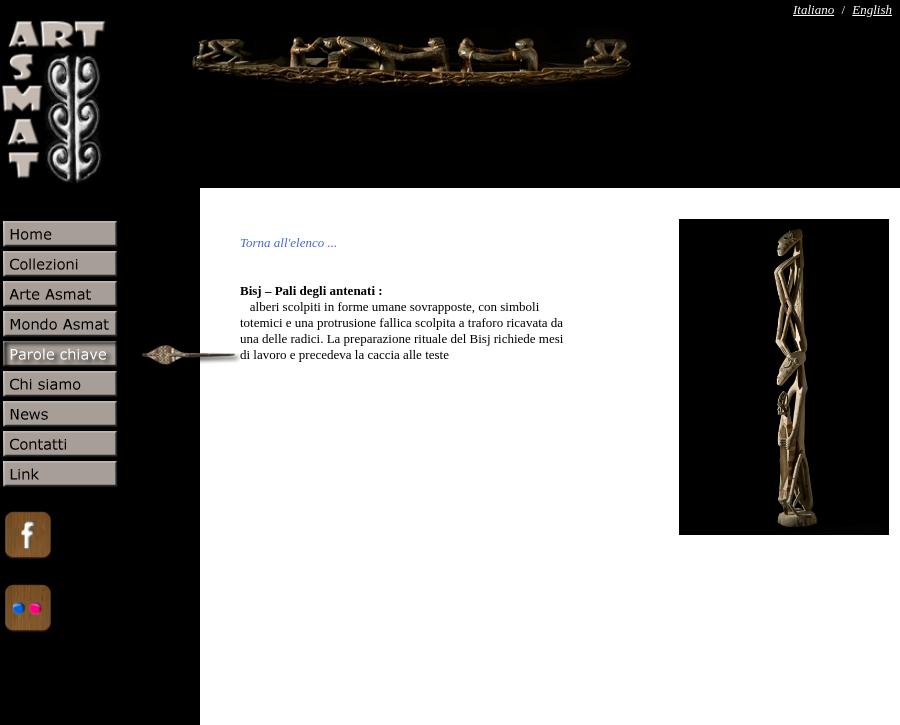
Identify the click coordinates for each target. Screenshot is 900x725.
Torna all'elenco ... (288, 242)
